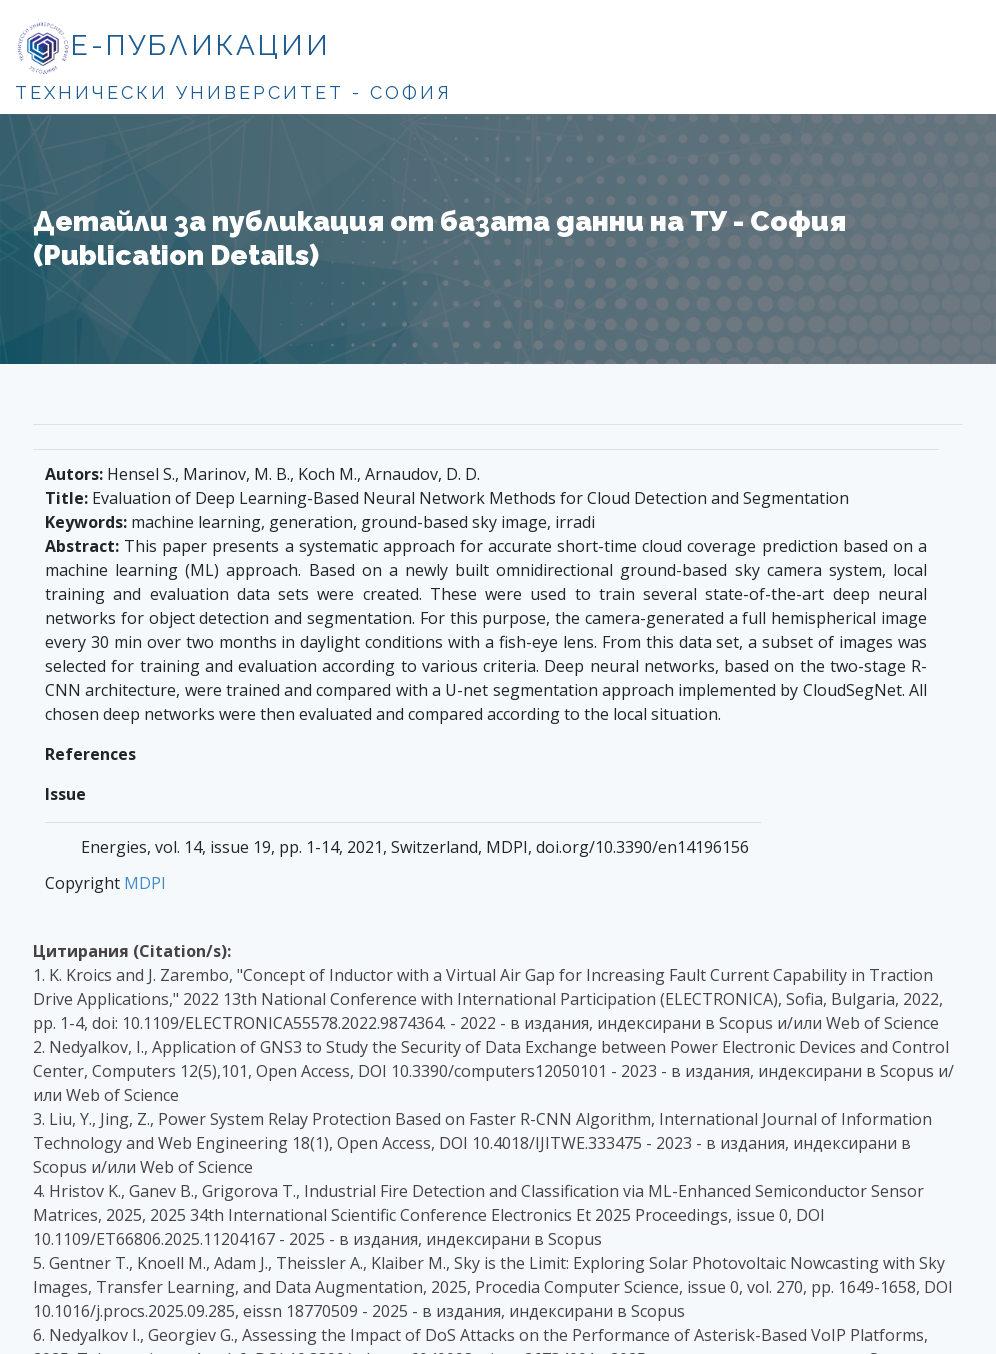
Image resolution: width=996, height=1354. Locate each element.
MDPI (145, 883)
